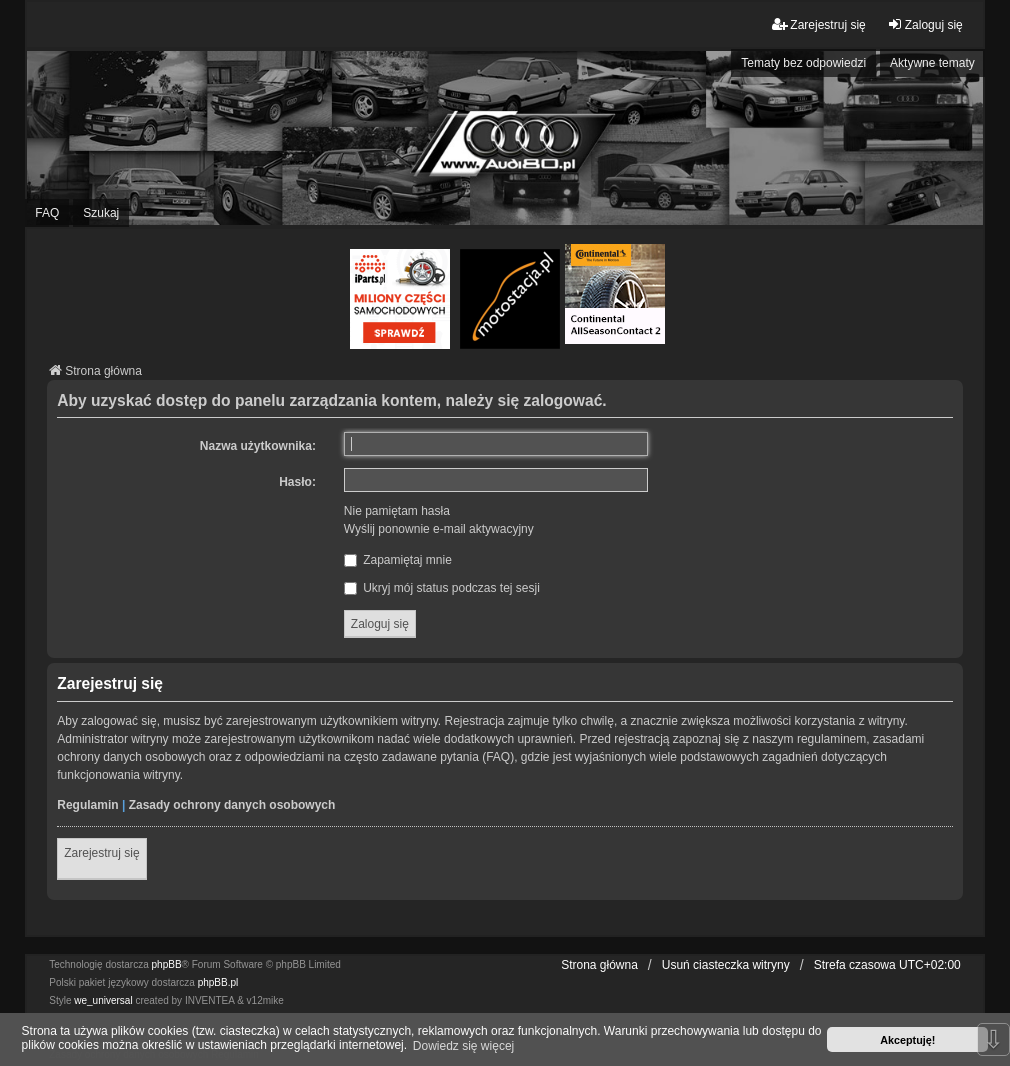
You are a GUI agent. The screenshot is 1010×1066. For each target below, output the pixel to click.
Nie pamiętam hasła (397, 511)
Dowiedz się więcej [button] (463, 1046)
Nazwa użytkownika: (258, 446)
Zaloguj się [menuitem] (925, 24)
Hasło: (297, 482)
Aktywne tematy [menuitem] (932, 63)
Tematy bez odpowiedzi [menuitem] (803, 63)
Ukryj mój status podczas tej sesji (442, 588)
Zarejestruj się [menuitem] (818, 24)
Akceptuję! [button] (907, 1040)
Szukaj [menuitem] (101, 213)
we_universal (103, 1000)
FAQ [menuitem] (47, 213)
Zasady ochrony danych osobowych (232, 805)
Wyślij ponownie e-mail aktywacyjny (439, 529)
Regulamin (87, 805)
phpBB (167, 964)
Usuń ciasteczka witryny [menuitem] (726, 965)
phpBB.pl (218, 982)
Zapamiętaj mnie (398, 560)
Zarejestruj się (101, 853)
